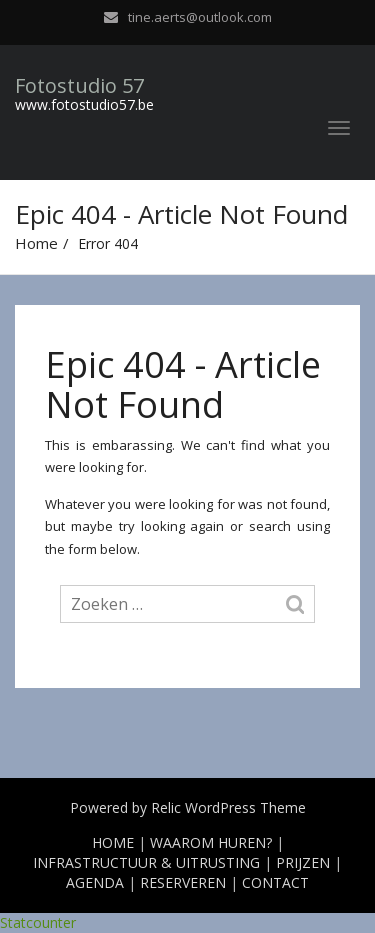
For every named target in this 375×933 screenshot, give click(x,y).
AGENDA (95, 882)
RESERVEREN (183, 882)
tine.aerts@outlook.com (200, 17)
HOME (113, 842)
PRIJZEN (303, 862)
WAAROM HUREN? (211, 842)
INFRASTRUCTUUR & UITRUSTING (146, 862)
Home (36, 243)
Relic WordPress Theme (228, 807)
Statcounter (38, 922)
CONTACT (275, 882)
